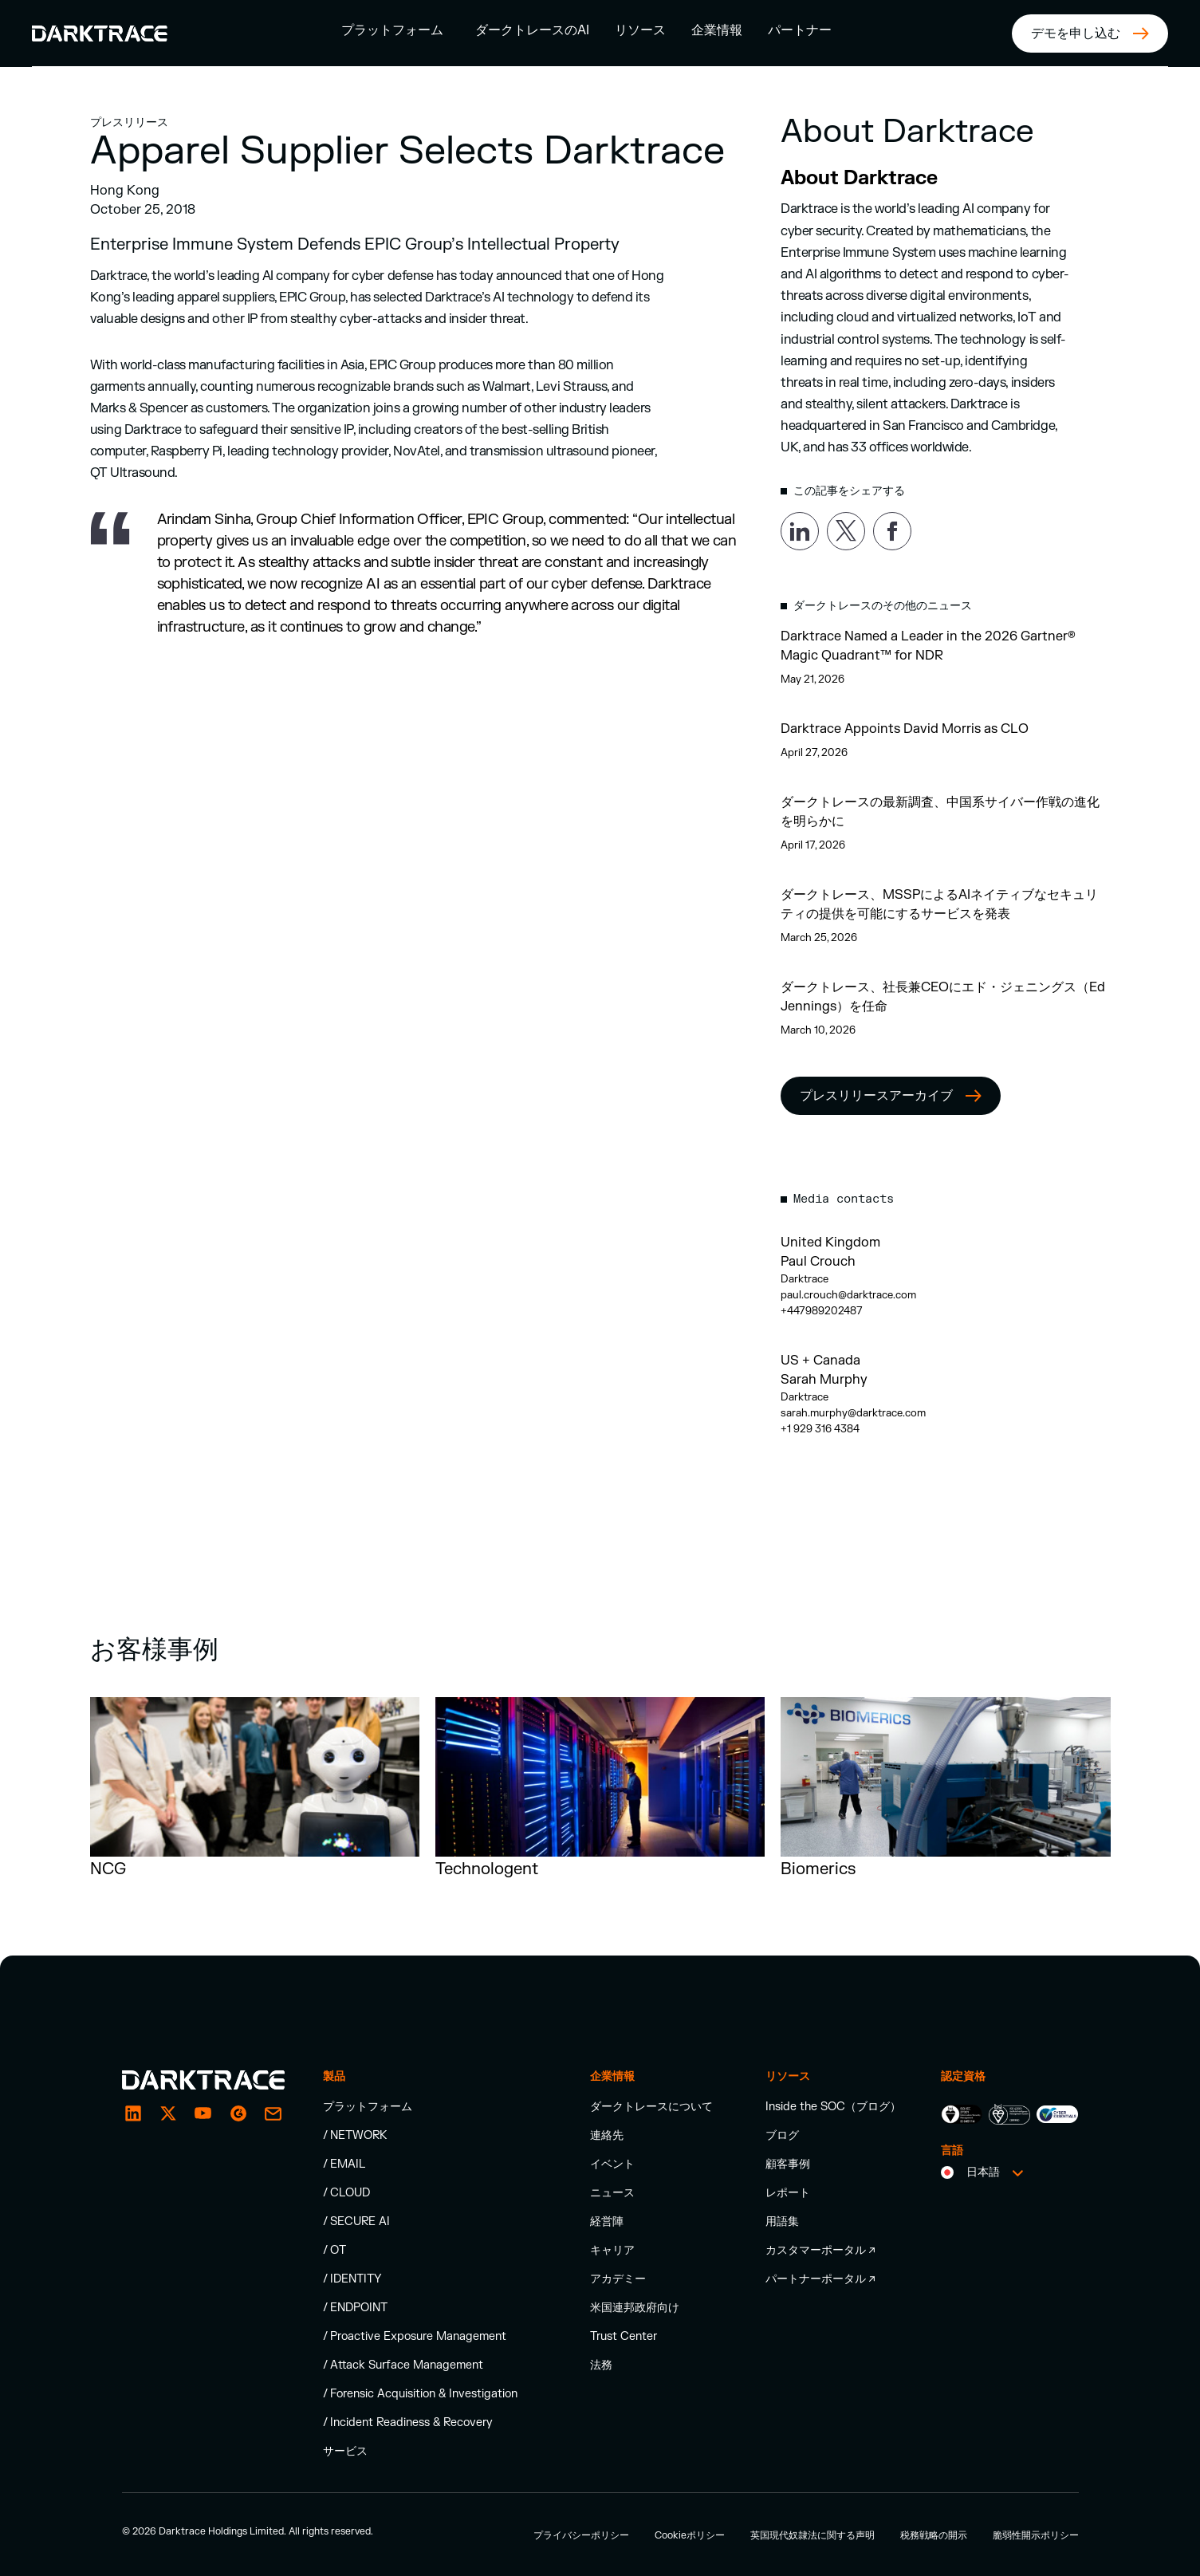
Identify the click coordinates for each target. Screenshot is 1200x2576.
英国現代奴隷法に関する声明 (812, 2535)
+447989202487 (822, 1311)
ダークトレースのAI (532, 30)
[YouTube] (203, 2113)
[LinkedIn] (133, 2113)
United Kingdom (830, 1243)
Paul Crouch (818, 1262)
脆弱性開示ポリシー (1036, 2535)
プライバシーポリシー (581, 2535)
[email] (238, 2113)
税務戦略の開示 (933, 2535)
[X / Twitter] (168, 2113)
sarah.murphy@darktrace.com (853, 1413)
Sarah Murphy (824, 1380)
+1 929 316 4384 (820, 1429)
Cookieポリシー (690, 2535)
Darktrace (804, 1279)
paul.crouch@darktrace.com (848, 1295)
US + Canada (820, 1361)
